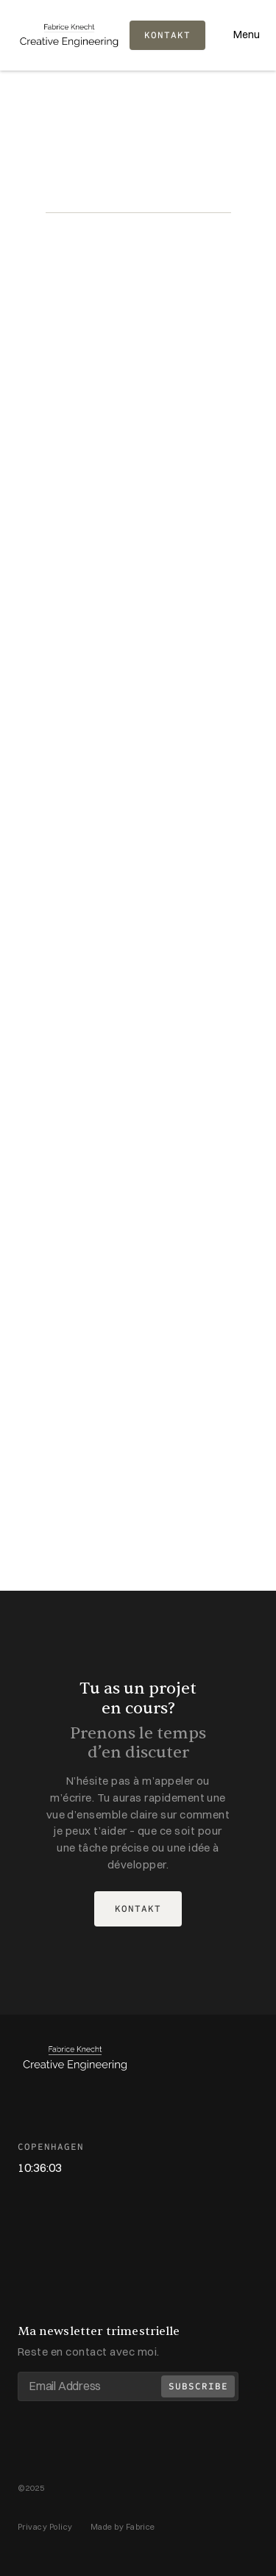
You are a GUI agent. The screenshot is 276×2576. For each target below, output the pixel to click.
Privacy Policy (45, 2527)
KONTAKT (167, 35)
